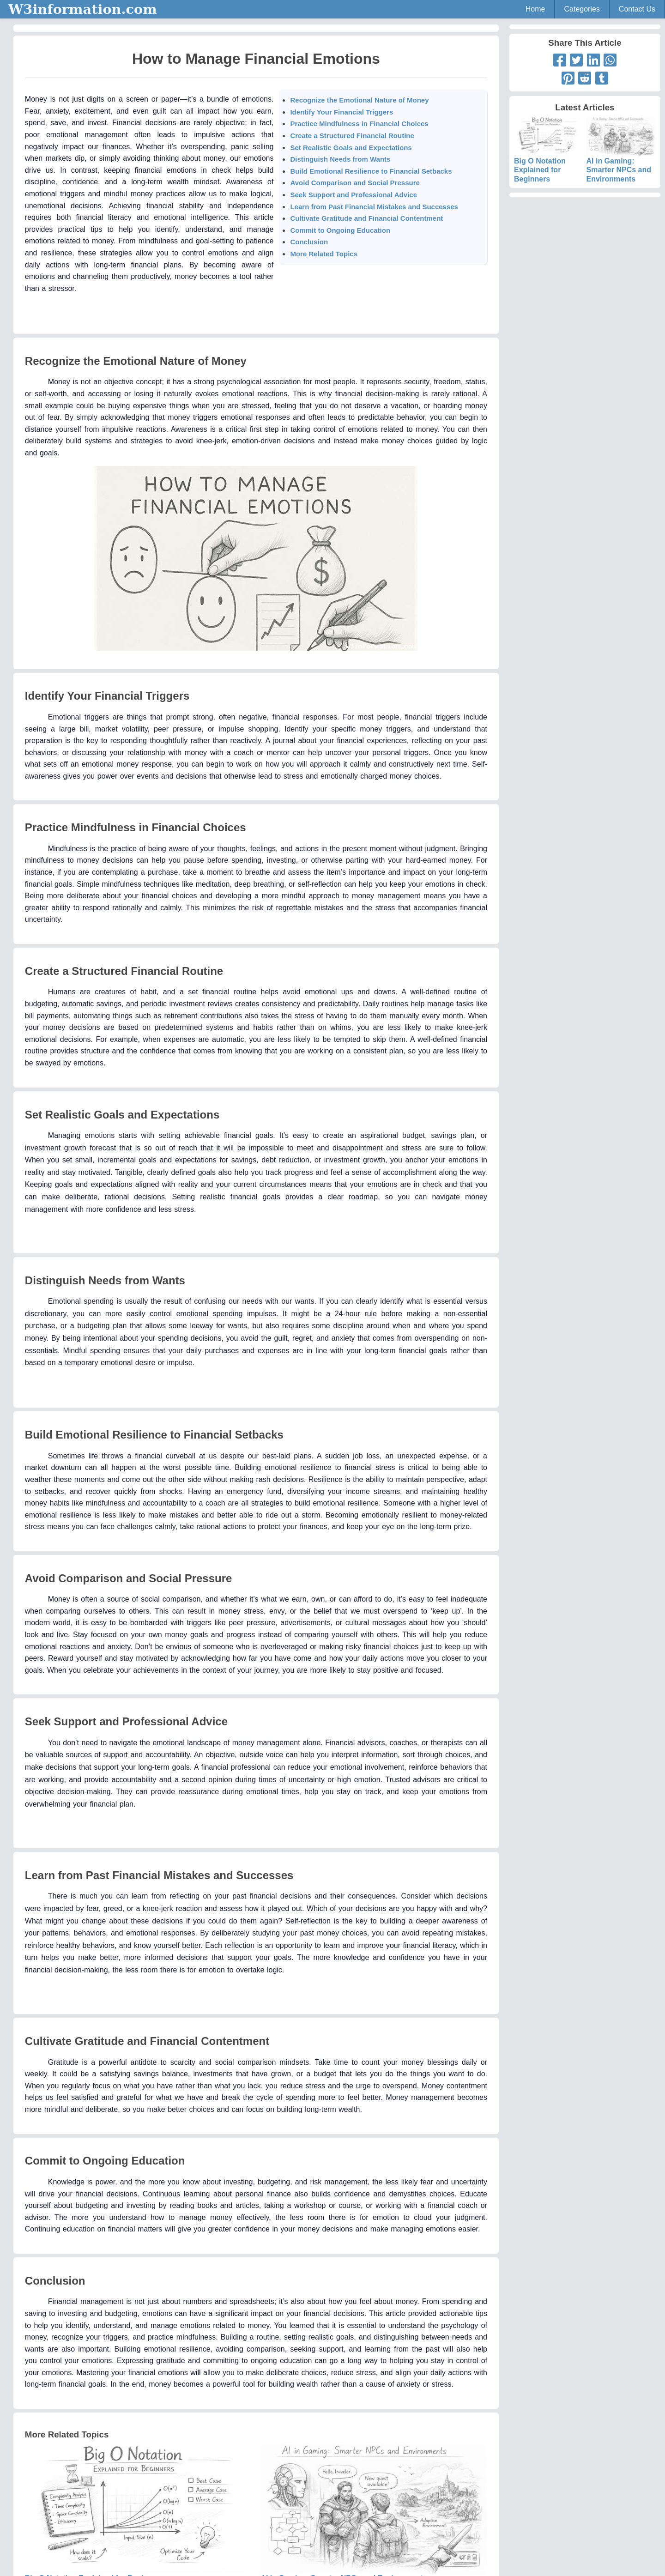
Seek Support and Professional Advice (353, 195)
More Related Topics (323, 254)
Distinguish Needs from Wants (340, 159)
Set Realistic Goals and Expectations (350, 147)
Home (535, 9)
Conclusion (309, 242)
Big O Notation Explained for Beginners (548, 158)
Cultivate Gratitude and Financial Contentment (366, 218)
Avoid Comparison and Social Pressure (354, 183)
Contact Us (637, 9)
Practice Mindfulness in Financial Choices (359, 123)
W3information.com (82, 9)
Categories (581, 9)
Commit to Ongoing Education (340, 230)
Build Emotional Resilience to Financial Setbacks (371, 171)
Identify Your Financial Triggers (341, 112)
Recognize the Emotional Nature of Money (359, 100)
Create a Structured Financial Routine (352, 135)
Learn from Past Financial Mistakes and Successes (374, 207)
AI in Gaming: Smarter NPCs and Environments (620, 158)
